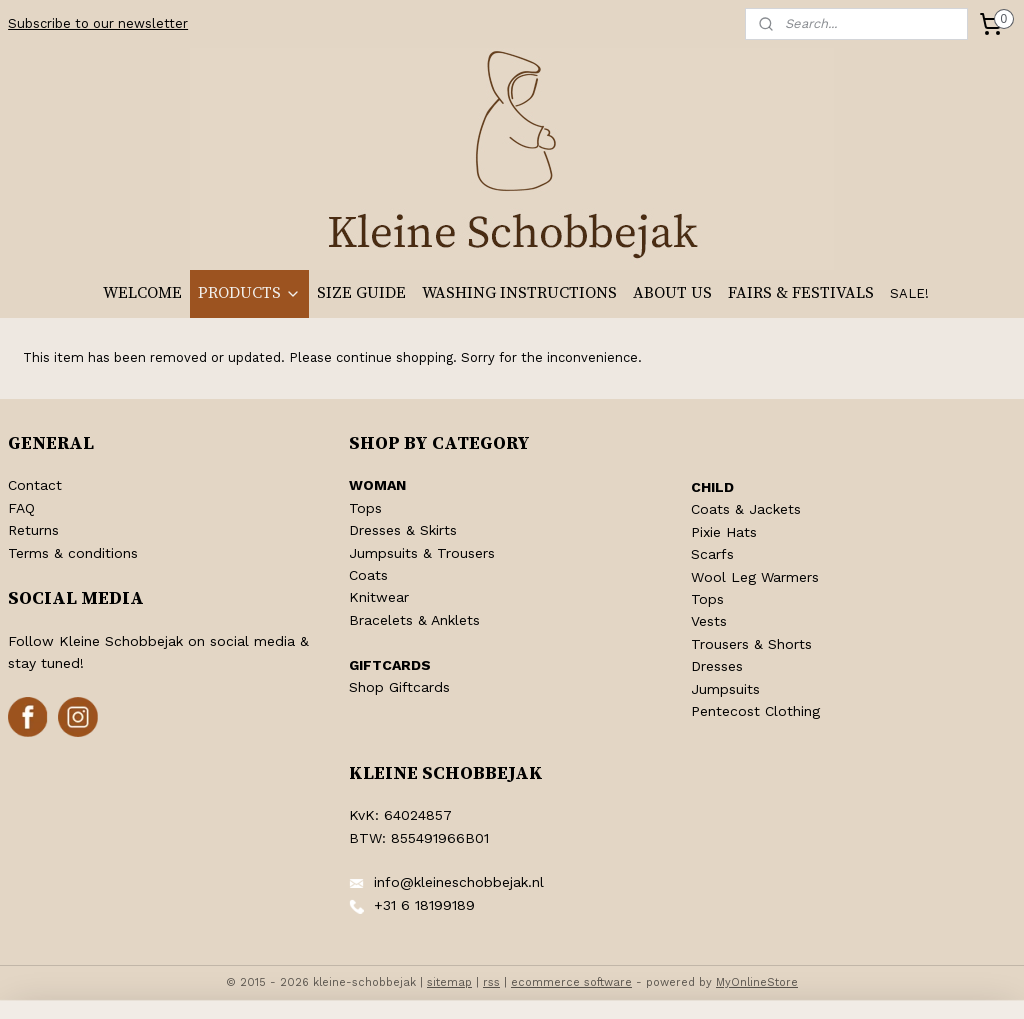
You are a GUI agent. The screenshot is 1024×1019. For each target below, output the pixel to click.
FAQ (21, 508)
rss (491, 982)
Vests (709, 621)
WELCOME (142, 293)
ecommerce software (571, 982)
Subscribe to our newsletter (98, 23)
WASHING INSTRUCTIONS (519, 293)
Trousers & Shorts (751, 644)
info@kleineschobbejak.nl (459, 882)
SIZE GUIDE (361, 293)
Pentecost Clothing (755, 711)
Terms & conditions (73, 553)
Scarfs (712, 554)
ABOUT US (672, 293)
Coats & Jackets (746, 509)
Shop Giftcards (399, 687)
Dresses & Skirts (403, 530)
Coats (368, 575)
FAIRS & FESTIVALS (801, 293)
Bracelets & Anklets (414, 620)
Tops (365, 508)
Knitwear (379, 597)
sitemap (449, 982)
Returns (33, 530)
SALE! (909, 293)
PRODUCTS (249, 293)
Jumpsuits (725, 689)
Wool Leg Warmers (755, 577)
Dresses (717, 666)
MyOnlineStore (757, 982)
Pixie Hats (724, 532)
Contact (35, 485)
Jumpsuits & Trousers (422, 553)
